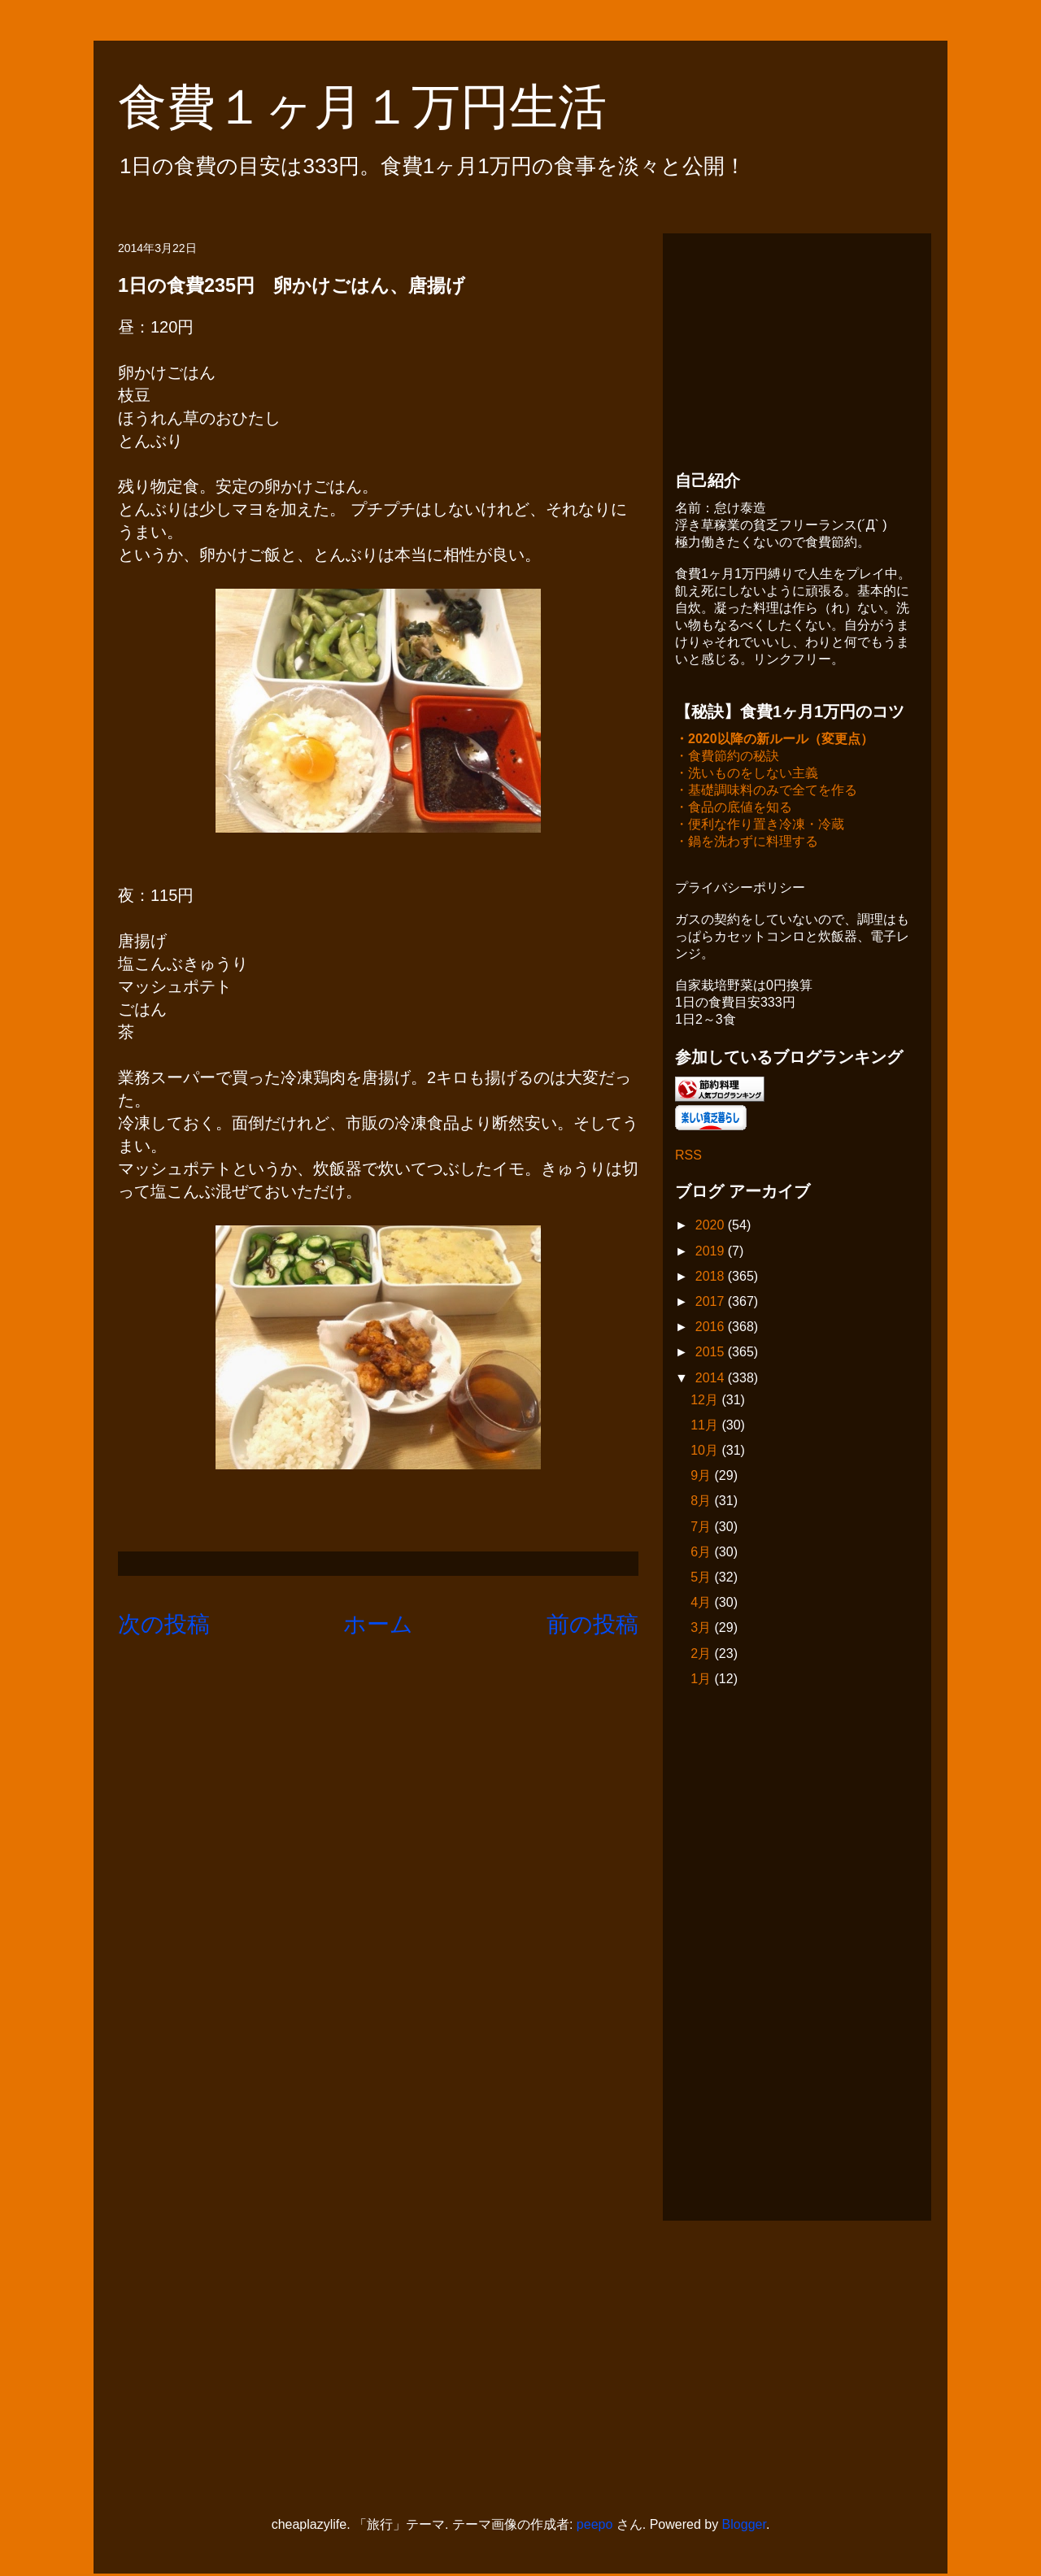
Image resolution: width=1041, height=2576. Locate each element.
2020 (711, 1227)
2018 (711, 1278)
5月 (702, 1579)
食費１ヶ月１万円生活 (387, 107)
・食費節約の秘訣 (727, 757)
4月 (702, 1604)
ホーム (378, 1624)
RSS (688, 1157)
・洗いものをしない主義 (746, 774)
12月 (705, 1401)
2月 (702, 1655)
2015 (711, 1353)
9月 (702, 1477)
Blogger (744, 2526)
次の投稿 (164, 1624)
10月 (705, 1452)
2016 (711, 1328)
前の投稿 (592, 1624)
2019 (711, 1253)
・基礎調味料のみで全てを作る (766, 791)
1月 (702, 1680)
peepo (595, 2526)
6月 (702, 1553)
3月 (702, 1629)
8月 (702, 1502)
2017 (711, 1303)
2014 (711, 1379)
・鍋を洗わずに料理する (746, 843)
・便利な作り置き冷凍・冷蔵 (759, 826)
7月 (702, 1528)
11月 (705, 1427)
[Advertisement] (797, 347)
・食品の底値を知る (733, 809)
